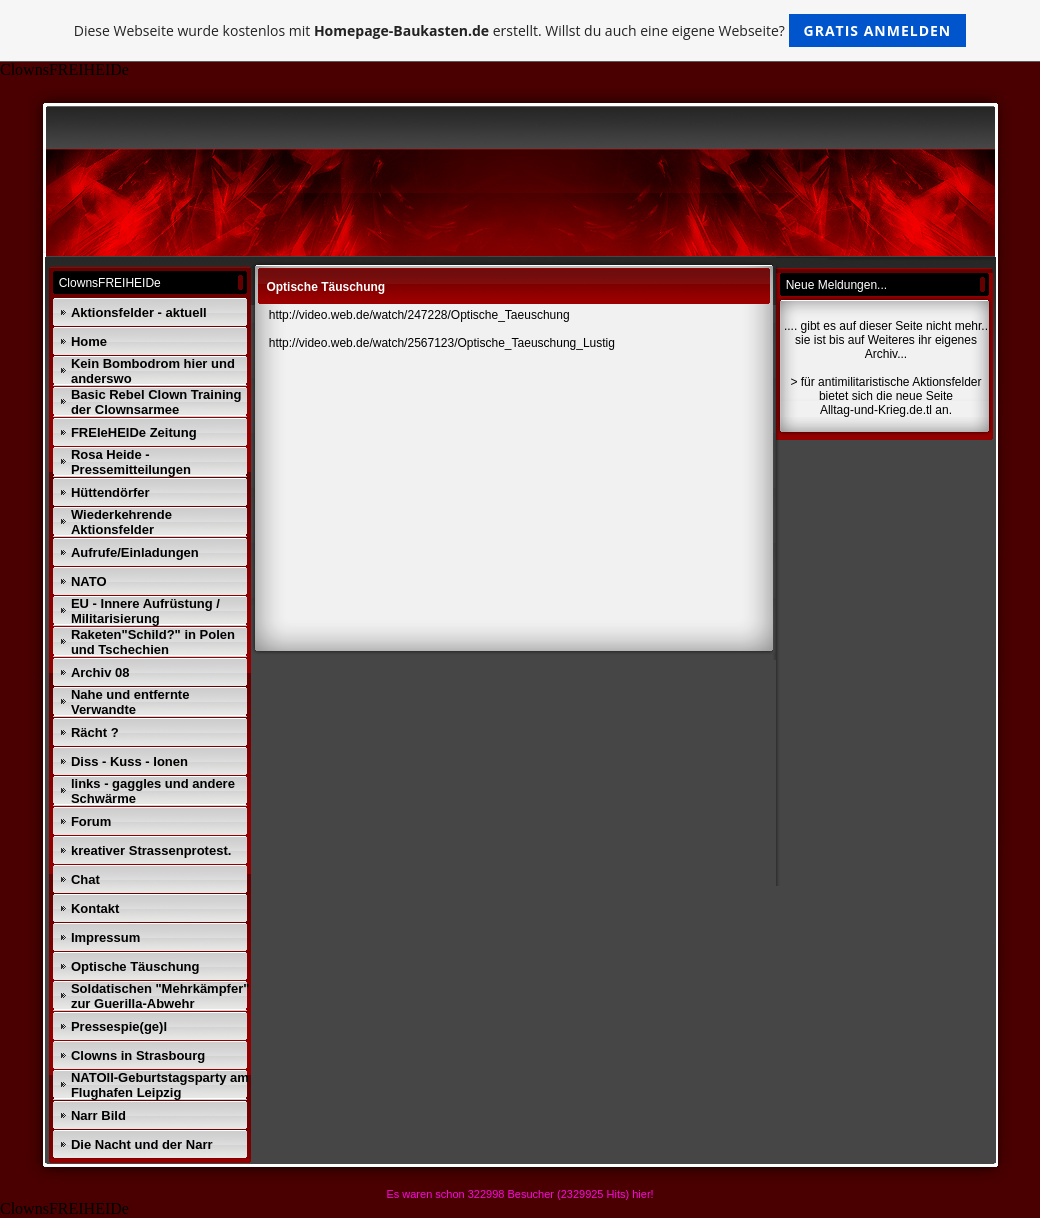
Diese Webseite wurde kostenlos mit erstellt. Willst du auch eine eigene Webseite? (520, 30)
